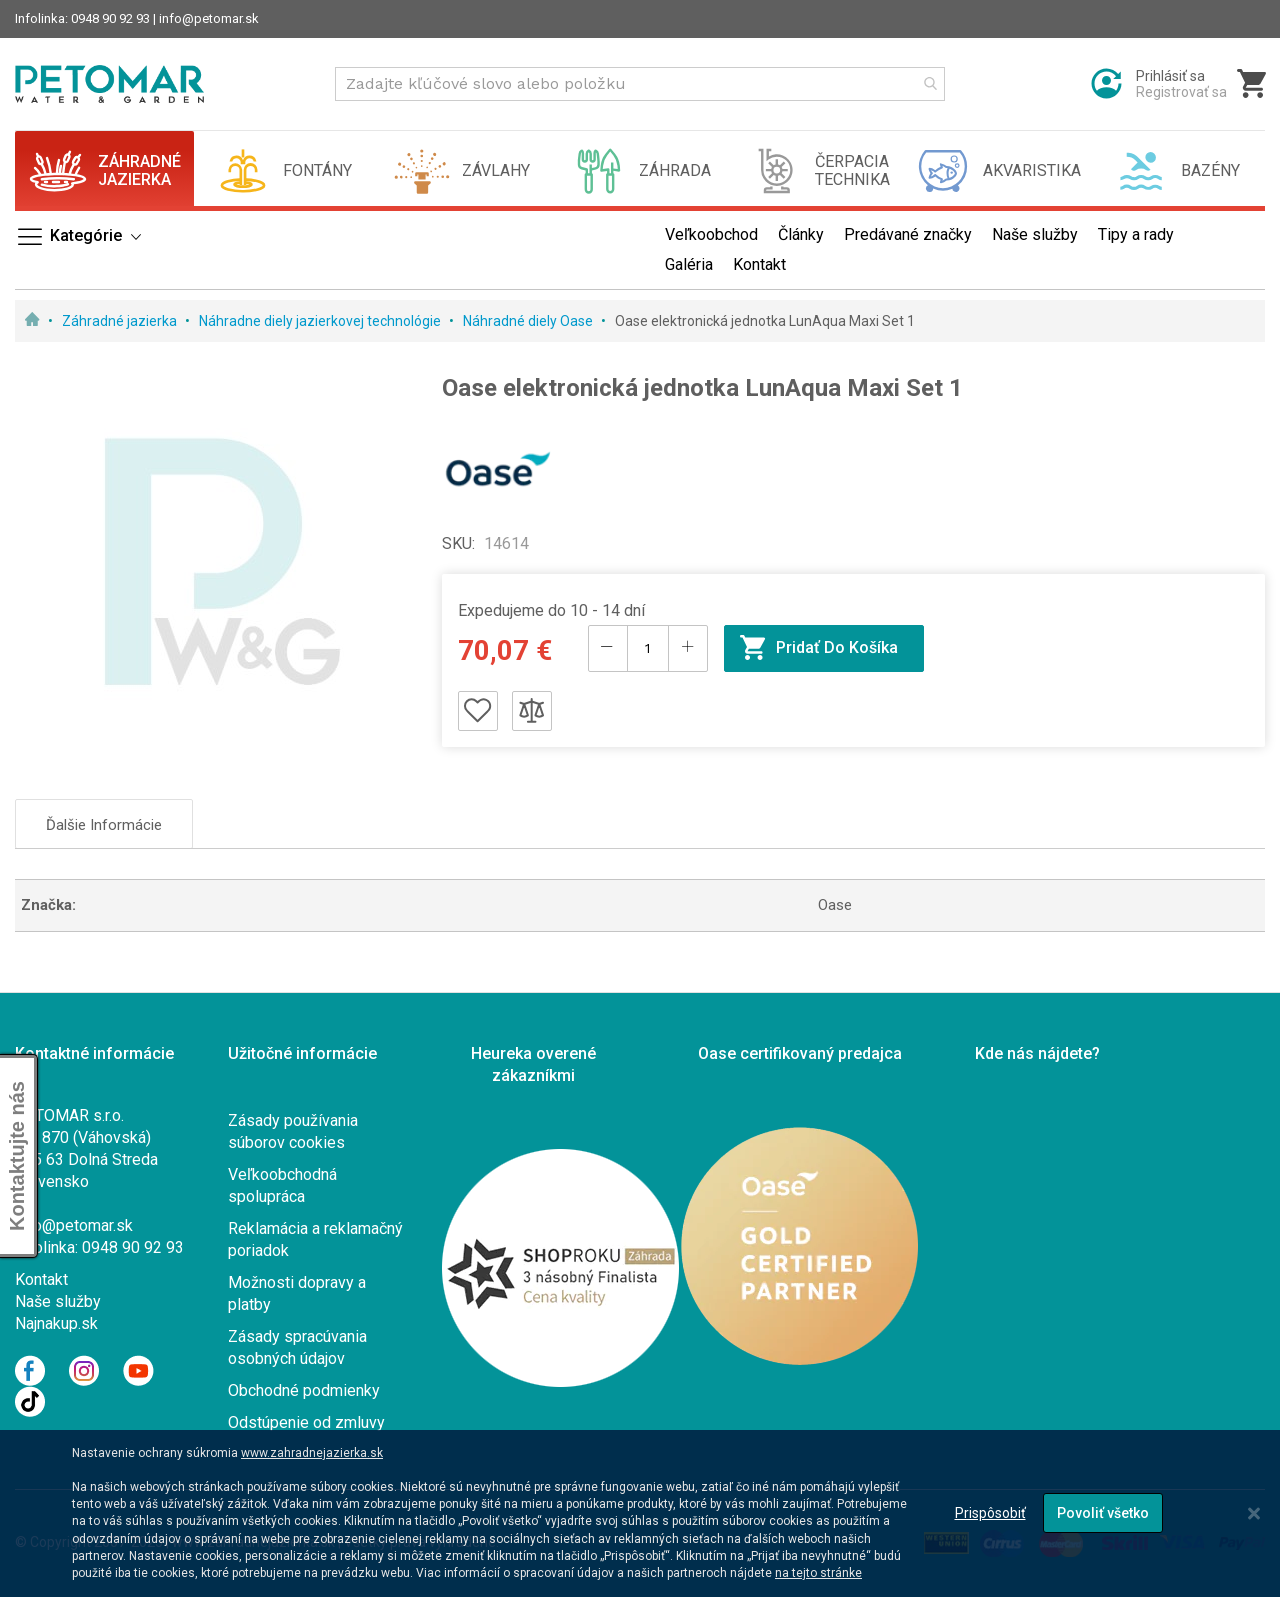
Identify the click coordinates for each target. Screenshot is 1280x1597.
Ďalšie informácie (104, 825)
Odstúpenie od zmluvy (306, 1422)
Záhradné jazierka (121, 321)
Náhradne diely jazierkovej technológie (321, 321)
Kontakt (41, 1279)
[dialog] (640, 1513)
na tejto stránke (818, 1573)
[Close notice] (1254, 1513)
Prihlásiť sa (1170, 76)
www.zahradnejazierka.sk (312, 1453)
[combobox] (640, 84)
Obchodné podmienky (304, 1390)
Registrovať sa (1181, 92)
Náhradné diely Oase (529, 321)
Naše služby (58, 1301)
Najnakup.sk (56, 1323)
